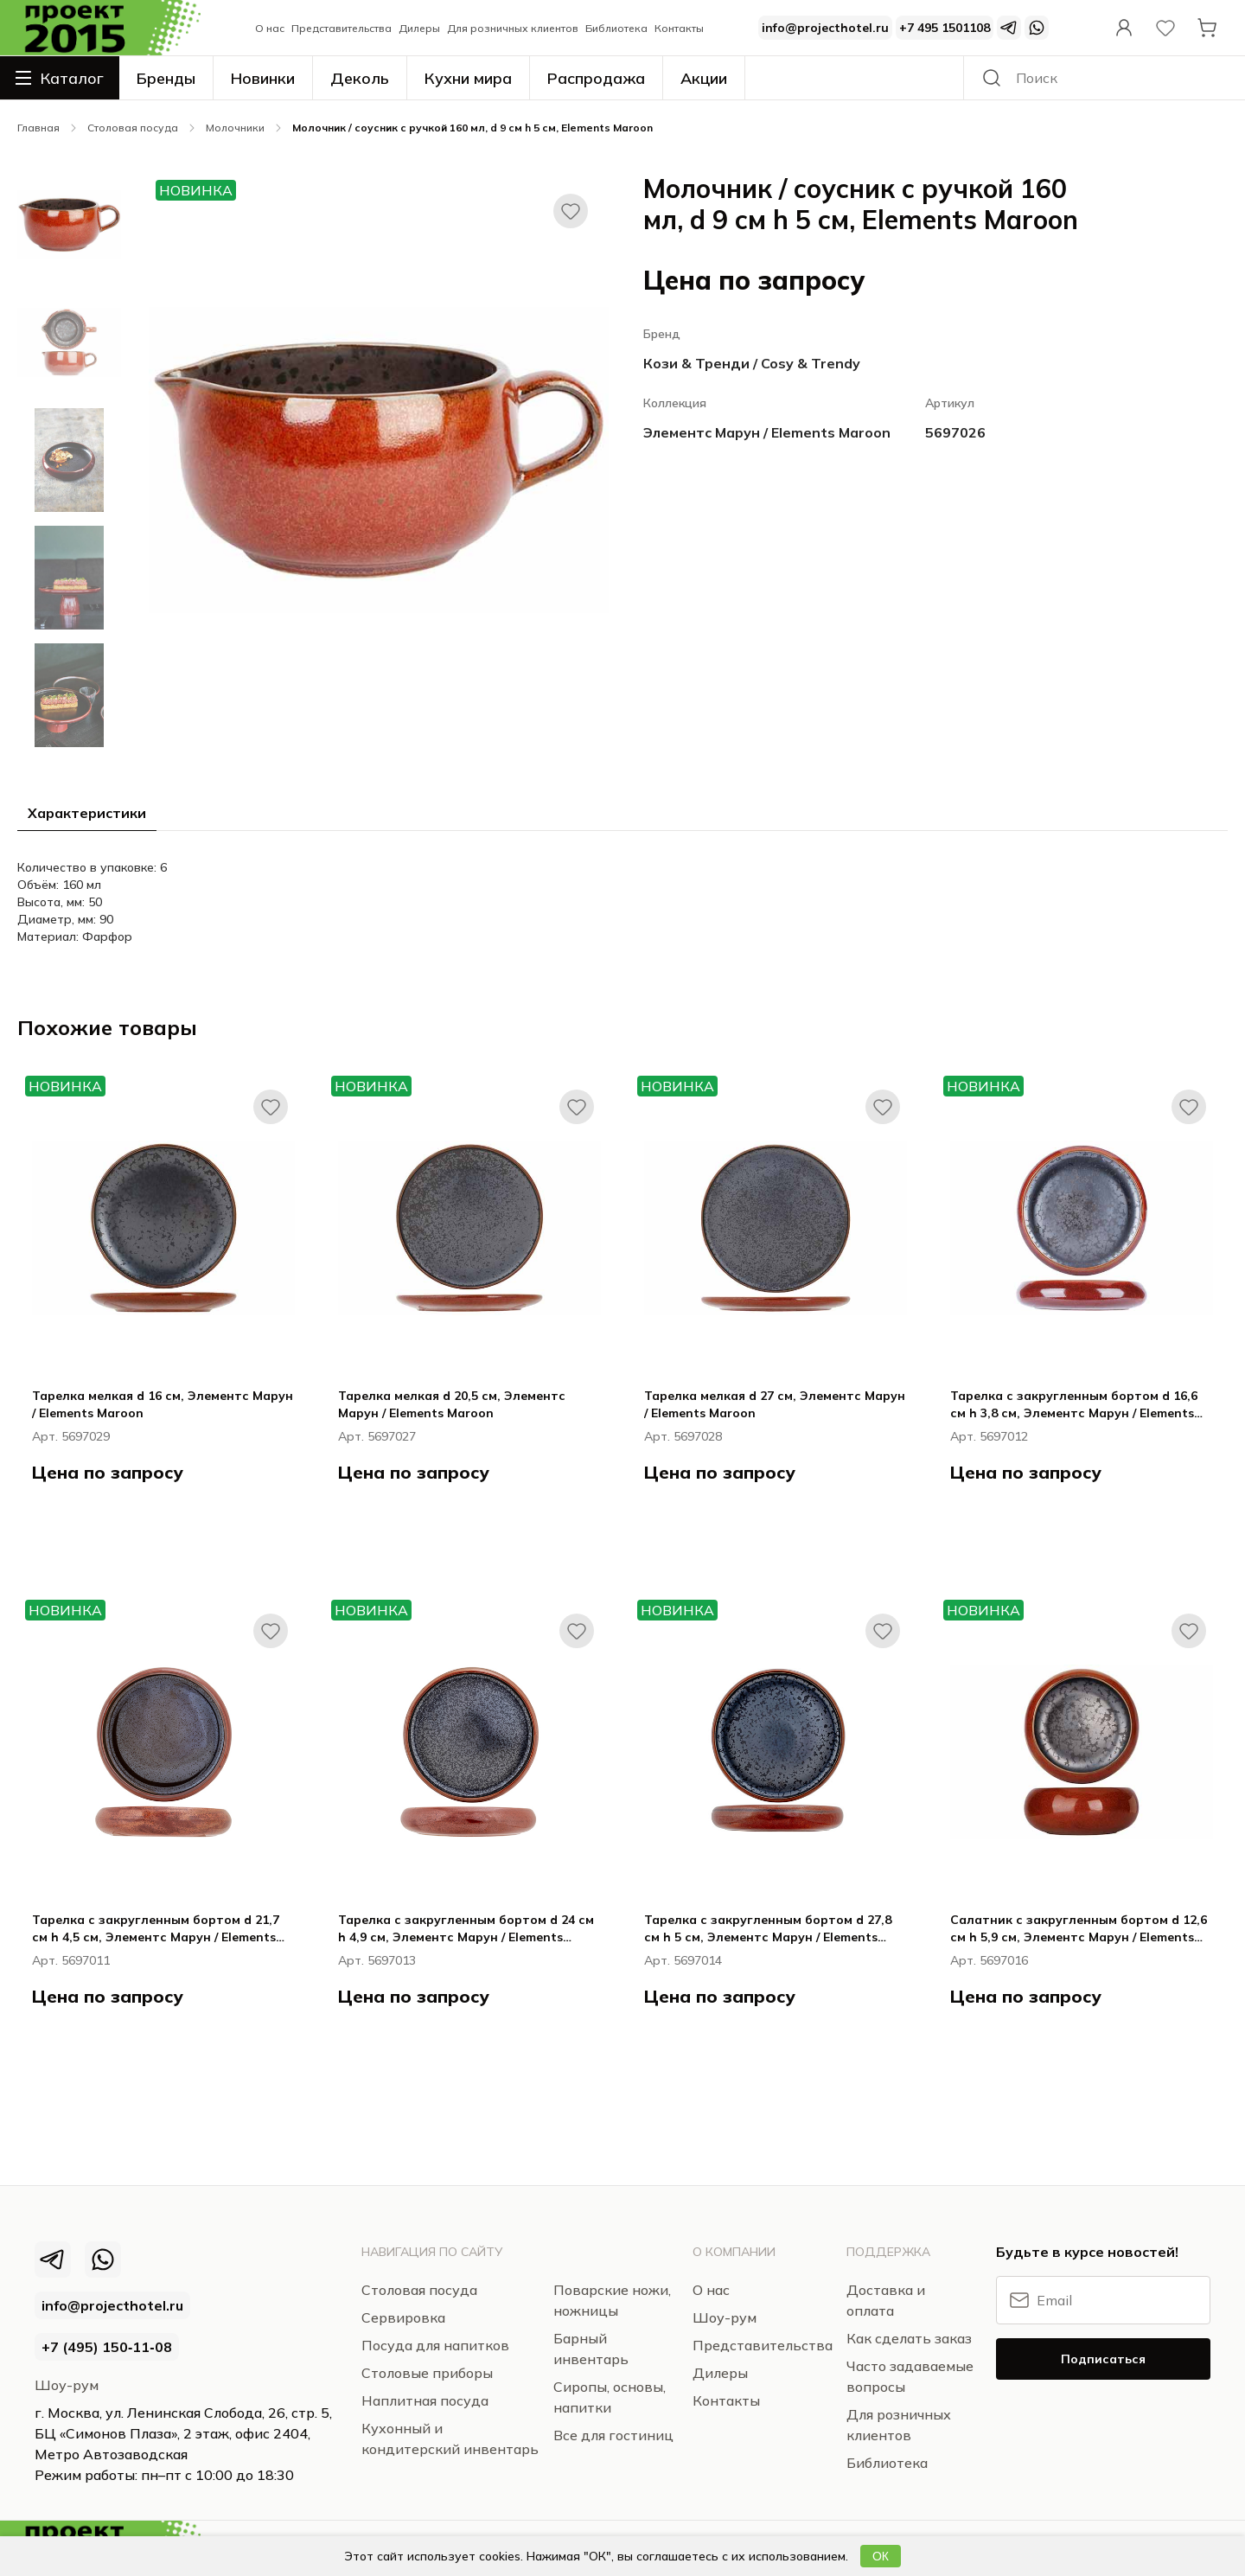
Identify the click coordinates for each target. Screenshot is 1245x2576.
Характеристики (87, 812)
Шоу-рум (67, 2385)
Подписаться (1103, 2359)
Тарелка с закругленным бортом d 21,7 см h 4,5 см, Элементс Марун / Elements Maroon (155, 1929)
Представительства (341, 28)
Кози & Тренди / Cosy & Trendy (751, 363)
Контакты (679, 28)
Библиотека (616, 28)
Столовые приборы (427, 2372)
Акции (703, 78)
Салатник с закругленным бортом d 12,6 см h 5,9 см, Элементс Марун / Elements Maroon (1078, 1929)
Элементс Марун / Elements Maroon (767, 432)
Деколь (359, 78)
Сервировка (403, 2317)
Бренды (166, 78)
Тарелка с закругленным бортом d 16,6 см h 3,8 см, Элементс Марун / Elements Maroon (1073, 1405)
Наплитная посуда (424, 2400)
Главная (38, 127)
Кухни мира (468, 78)
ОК (880, 2556)
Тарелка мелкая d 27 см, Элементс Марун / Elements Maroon (774, 1404)
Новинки (263, 78)
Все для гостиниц (613, 2435)
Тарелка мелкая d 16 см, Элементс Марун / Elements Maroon (162, 1404)
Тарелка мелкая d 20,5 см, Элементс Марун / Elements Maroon (451, 1404)
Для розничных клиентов (512, 28)
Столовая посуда (132, 127)
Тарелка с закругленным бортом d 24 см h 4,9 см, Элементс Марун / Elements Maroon (466, 1929)
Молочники (235, 127)
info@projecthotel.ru (825, 27)
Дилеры (419, 28)
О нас (269, 28)
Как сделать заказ (909, 2338)
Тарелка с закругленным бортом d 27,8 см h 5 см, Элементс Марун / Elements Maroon (767, 1929)
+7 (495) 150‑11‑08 (107, 2346)
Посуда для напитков (435, 2345)
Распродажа (596, 78)
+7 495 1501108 (944, 27)
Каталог (60, 77)
